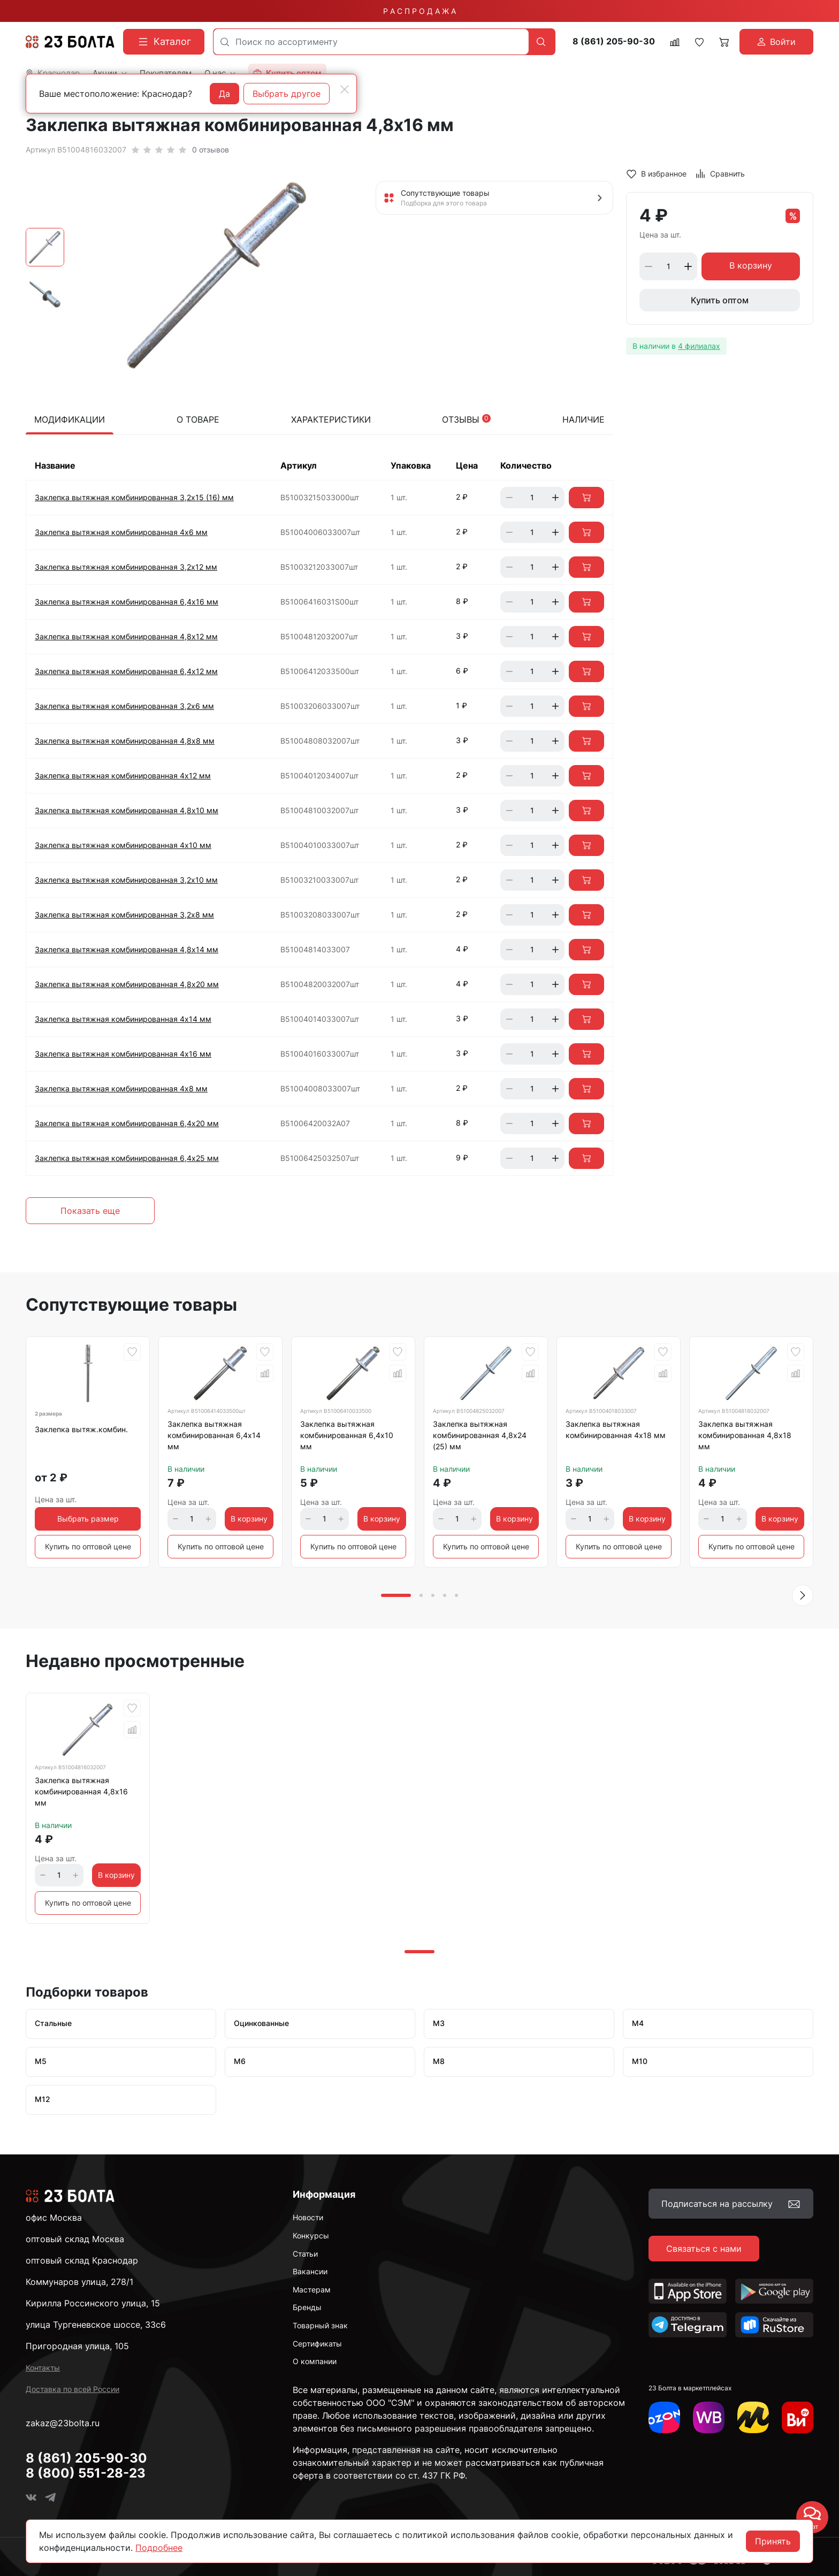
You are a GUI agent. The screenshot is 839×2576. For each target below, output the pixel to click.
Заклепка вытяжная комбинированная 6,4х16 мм (126, 601)
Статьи (305, 2253)
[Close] (344, 89)
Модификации (69, 419)
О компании (315, 2361)
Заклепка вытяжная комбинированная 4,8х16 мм (81, 1791)
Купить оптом (720, 300)
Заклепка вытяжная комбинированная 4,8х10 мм (126, 810)
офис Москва (54, 2217)
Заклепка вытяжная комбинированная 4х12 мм (123, 775)
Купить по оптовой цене (88, 1546)
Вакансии (310, 2271)
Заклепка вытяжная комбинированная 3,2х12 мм (126, 566)
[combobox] (371, 42)
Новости (308, 2217)
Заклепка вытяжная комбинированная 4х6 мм (121, 532)
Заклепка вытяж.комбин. (81, 1429)
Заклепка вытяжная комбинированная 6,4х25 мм (127, 1158)
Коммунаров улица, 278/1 (79, 2281)
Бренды (307, 2307)
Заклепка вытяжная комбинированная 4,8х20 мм (127, 984)
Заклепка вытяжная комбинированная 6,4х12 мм (126, 671)
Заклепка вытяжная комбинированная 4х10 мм (123, 845)
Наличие (583, 419)
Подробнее (158, 2547)
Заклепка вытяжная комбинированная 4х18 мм (616, 1429)
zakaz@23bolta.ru (63, 2423)
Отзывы (466, 419)
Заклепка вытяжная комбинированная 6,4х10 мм (346, 1435)
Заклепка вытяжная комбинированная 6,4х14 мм (214, 1435)
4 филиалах (699, 345)
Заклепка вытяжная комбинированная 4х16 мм (123, 1053)
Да (224, 93)
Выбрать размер (88, 1518)
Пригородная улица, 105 (77, 2346)
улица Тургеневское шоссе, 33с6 (96, 2324)
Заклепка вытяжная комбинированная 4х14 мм (123, 1018)
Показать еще (90, 1210)
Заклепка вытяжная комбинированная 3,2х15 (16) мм (134, 497)
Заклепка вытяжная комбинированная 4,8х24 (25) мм (480, 1435)
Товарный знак (320, 2325)
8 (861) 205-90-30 (614, 41)
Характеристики (331, 419)
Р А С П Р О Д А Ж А (419, 11)
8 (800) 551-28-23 (86, 2473)
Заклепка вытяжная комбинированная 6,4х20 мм (127, 1123)
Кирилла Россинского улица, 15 (93, 2303)
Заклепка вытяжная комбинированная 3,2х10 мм (126, 879)
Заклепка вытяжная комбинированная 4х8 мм (121, 1088)
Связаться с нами (704, 2248)
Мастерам (312, 2289)
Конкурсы (311, 2235)
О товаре (198, 419)
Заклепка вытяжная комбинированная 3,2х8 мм (124, 914)
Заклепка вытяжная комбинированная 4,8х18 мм (744, 1435)
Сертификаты (317, 2343)
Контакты (43, 2367)
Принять (773, 2541)
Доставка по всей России (72, 2389)
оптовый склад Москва (75, 2239)
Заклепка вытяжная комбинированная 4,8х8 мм (125, 740)
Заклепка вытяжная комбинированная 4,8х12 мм (126, 636)
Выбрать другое (287, 93)
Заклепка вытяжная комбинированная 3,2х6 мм (124, 705)
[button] (802, 1595)
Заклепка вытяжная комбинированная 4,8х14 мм (126, 949)
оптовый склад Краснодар (82, 2260)
